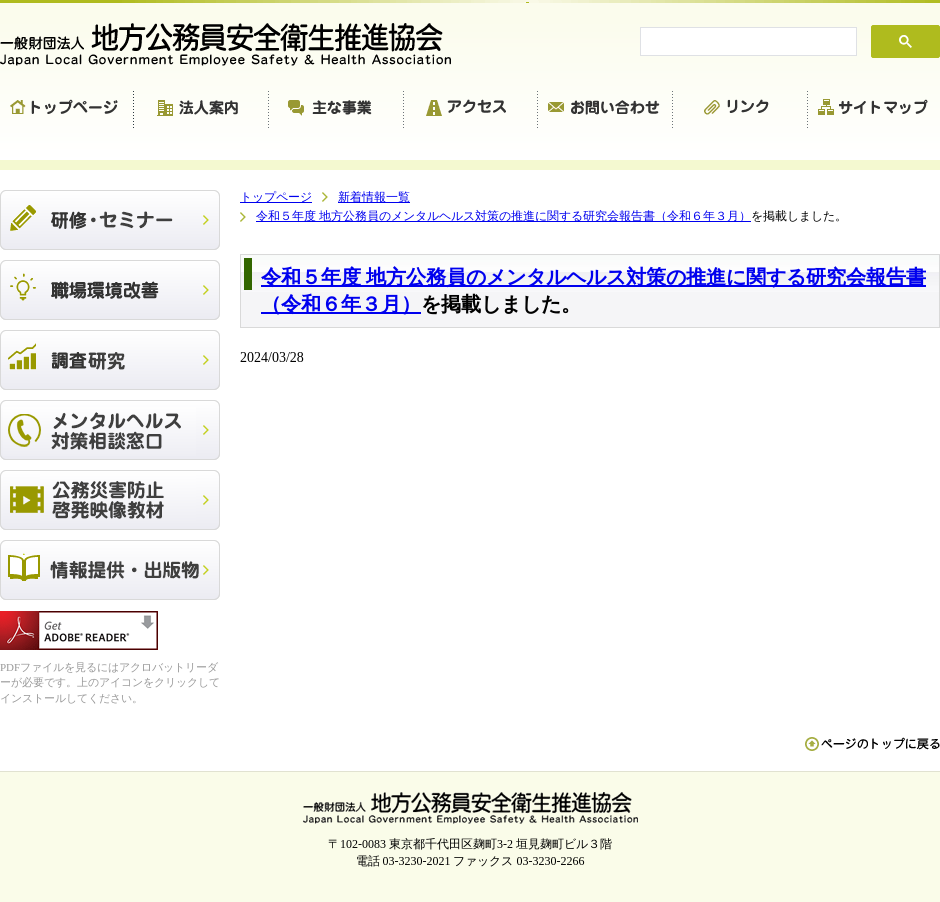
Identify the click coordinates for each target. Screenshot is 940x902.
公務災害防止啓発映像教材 (110, 500)
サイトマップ (874, 110)
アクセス (471, 110)
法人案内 (201, 110)
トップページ (67, 110)
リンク (740, 110)
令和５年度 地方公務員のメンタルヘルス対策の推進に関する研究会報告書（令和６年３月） (503, 216)
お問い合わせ (605, 110)
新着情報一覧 (374, 197)
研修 (110, 220)
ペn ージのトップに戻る (872, 754)
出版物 (110, 570)
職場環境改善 (110, 290)
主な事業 (336, 110)
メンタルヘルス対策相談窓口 (110, 430)
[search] (746, 42)
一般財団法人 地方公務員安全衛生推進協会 (235, 44)
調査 (110, 360)
